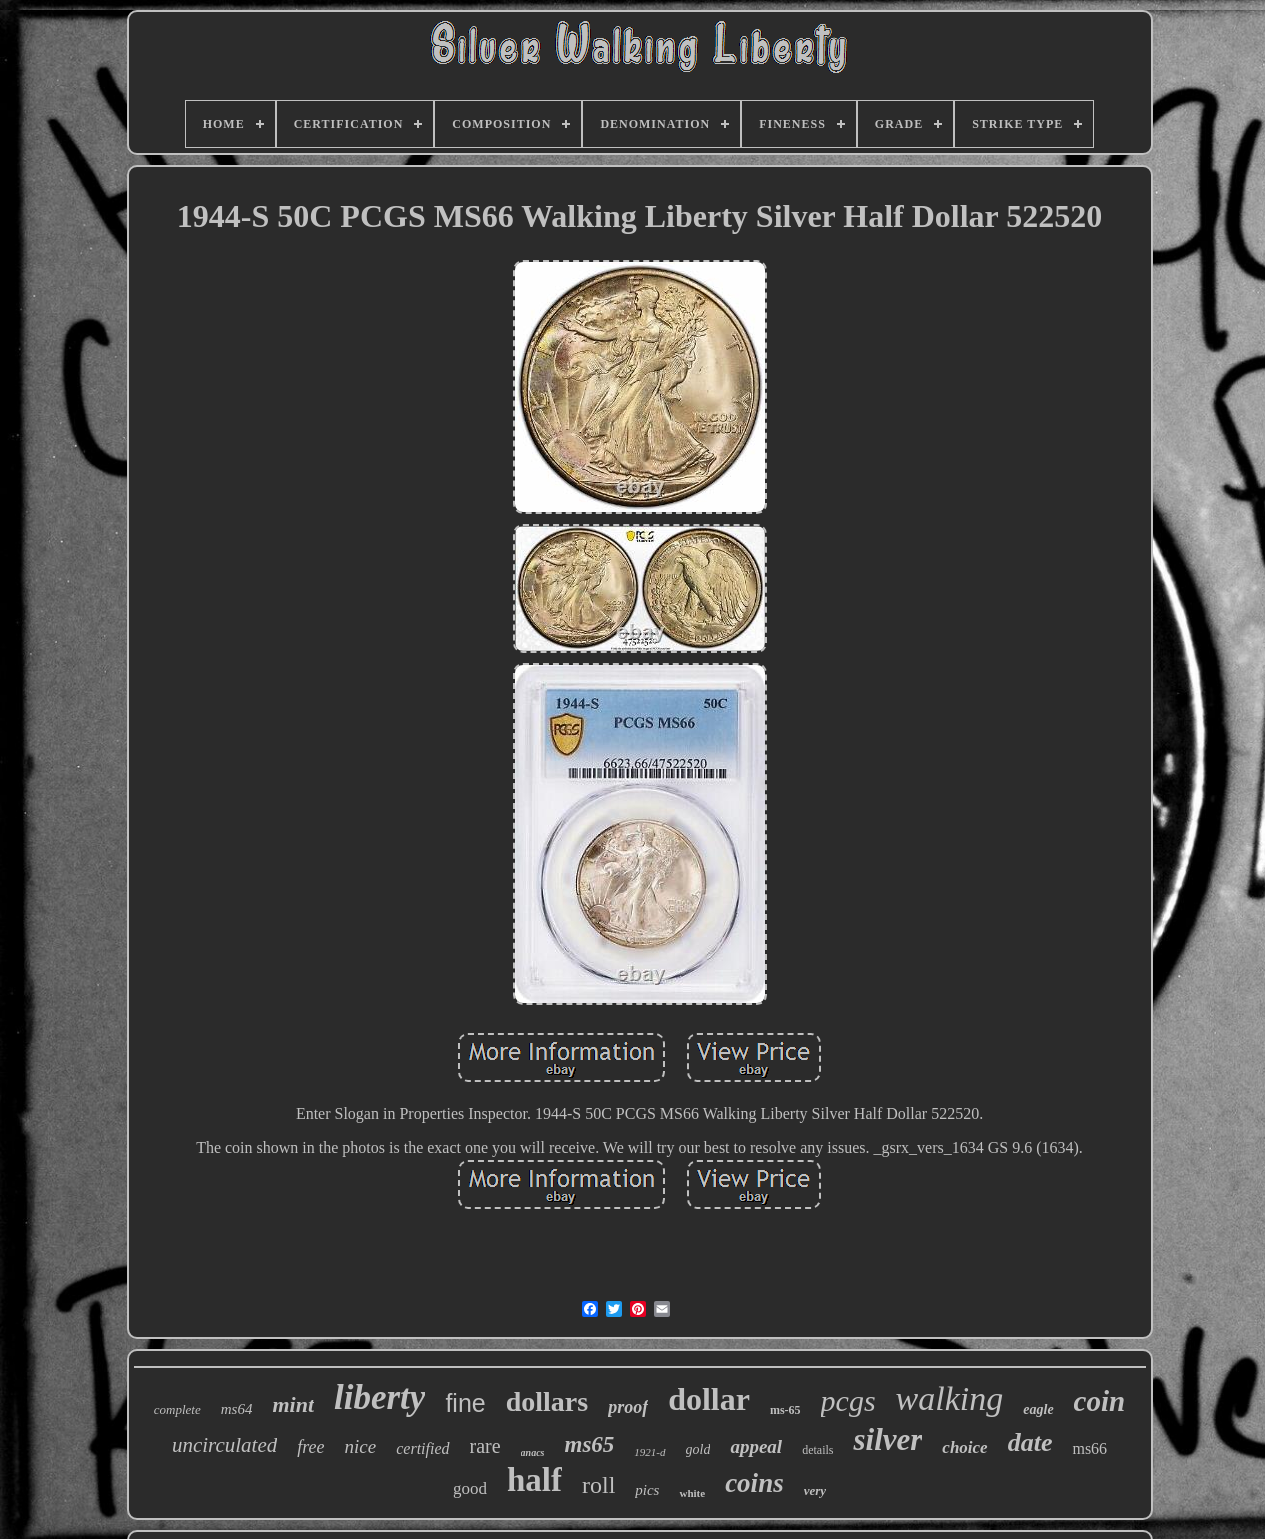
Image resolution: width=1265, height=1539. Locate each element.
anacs (533, 1452)
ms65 (590, 1444)
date (1030, 1442)
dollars (547, 1401)
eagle (1038, 1409)
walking (950, 1398)
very (815, 1490)
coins (754, 1483)
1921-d (649, 1452)
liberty (379, 1397)
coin (1100, 1401)
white (692, 1493)
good (470, 1488)
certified (422, 1448)
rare (485, 1446)
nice (361, 1446)
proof (628, 1407)
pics (647, 1490)
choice (964, 1447)
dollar (709, 1399)
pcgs (848, 1400)
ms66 (1089, 1448)
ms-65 (785, 1410)
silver (887, 1439)
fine (465, 1403)
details (817, 1450)
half (534, 1480)
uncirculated (224, 1445)
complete (177, 1409)
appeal (756, 1446)
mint (293, 1404)
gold (698, 1449)
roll (598, 1485)
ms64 (237, 1409)
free (310, 1447)
